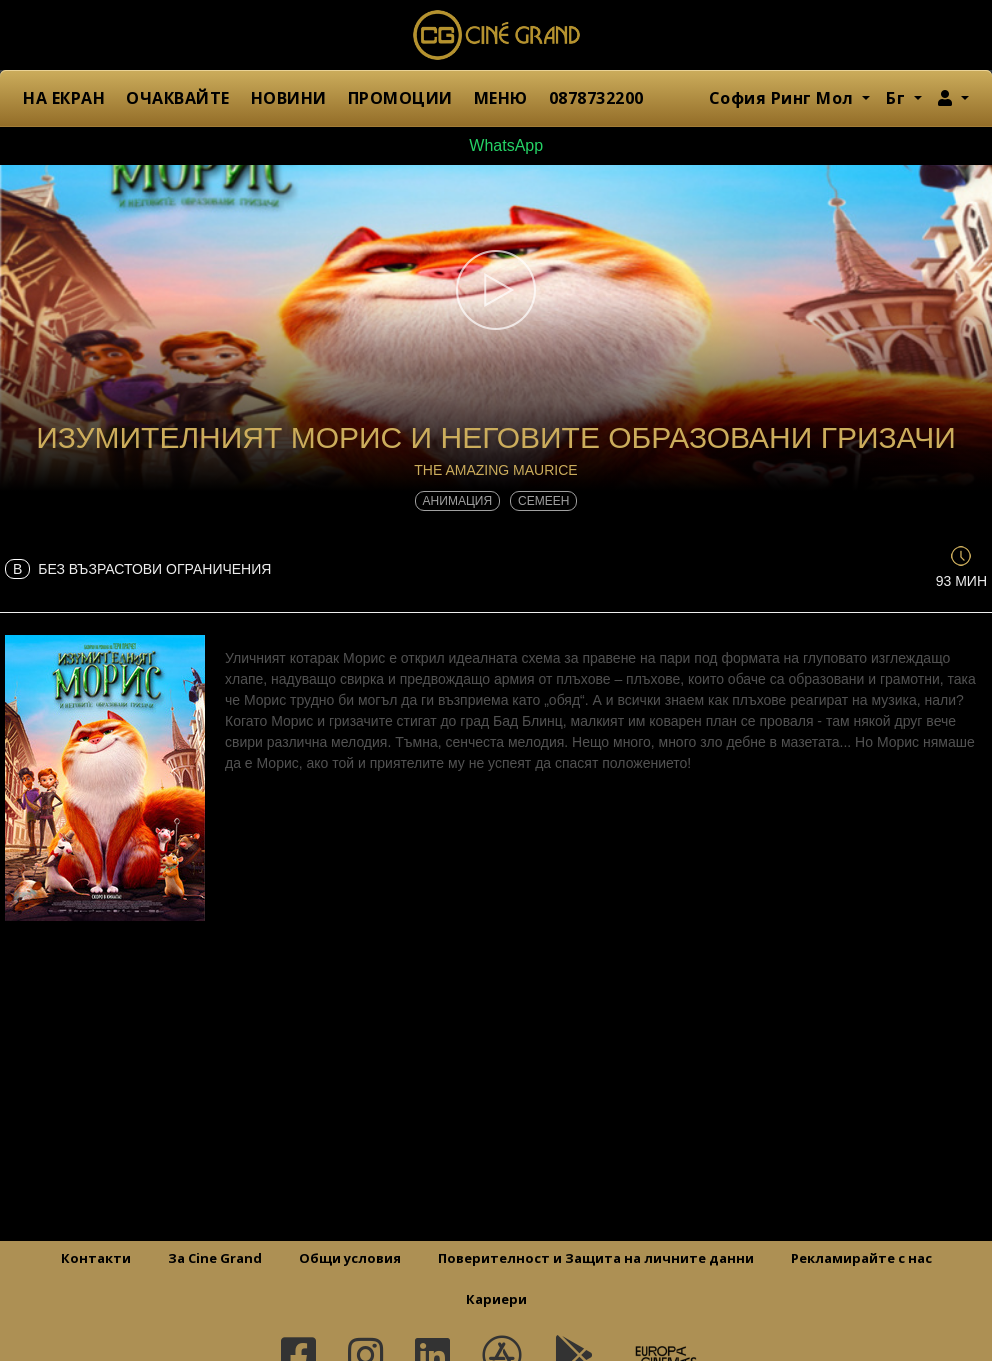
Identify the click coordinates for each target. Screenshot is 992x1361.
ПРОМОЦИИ (400, 98)
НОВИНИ (289, 98)
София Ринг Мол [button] (784, 98)
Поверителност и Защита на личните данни (596, 1258)
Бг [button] (898, 98)
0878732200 (596, 98)
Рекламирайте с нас (861, 1258)
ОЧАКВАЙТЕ (178, 98)
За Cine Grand (215, 1258)
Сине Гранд (496, 35)
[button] (953, 98)
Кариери (496, 1299)
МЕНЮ (501, 98)
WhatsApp (496, 145)
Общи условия (350, 1258)
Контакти (96, 1258)
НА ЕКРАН (64, 98)
